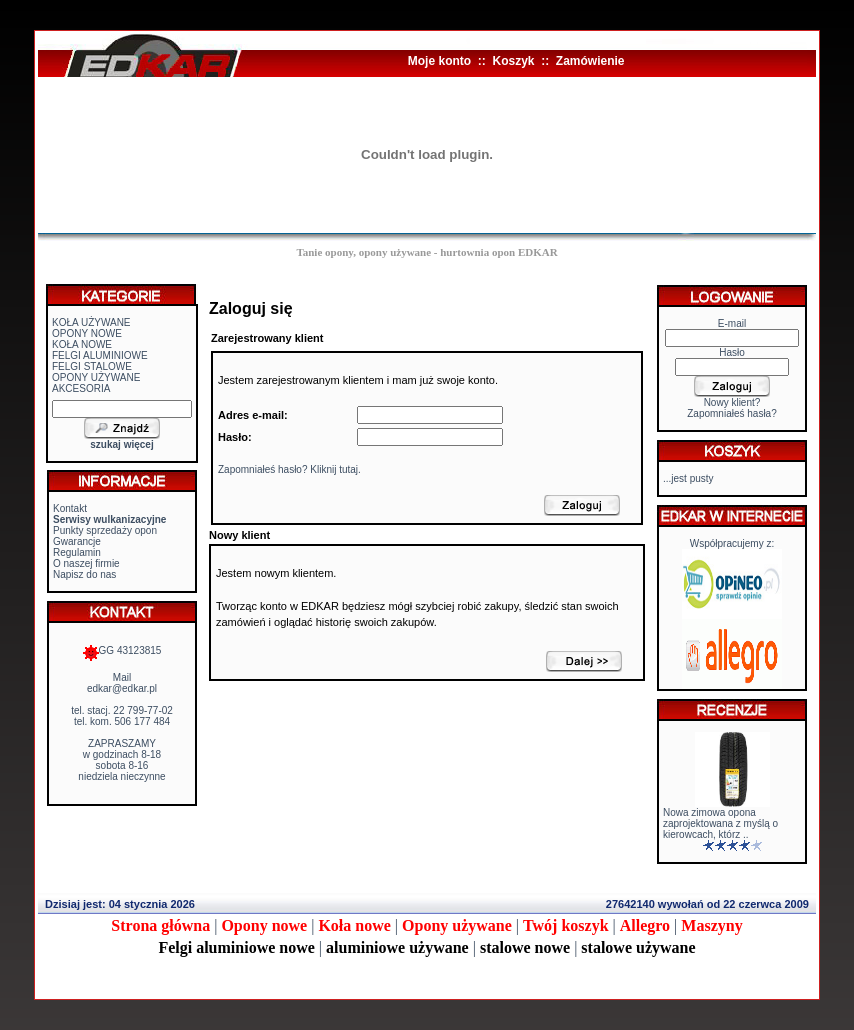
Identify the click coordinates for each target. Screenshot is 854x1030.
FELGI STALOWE (92, 366)
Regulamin (77, 552)
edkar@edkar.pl (122, 688)
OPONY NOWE (87, 333)
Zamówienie (590, 61)
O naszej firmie (86, 563)
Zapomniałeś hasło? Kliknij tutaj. (289, 469)
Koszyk (513, 61)
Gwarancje (77, 541)
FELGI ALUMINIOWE (100, 355)
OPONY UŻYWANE (96, 377)
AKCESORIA (81, 388)
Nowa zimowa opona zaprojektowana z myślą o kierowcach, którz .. (720, 823)
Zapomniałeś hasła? (732, 413)
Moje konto (439, 61)
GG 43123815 (122, 650)
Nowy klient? (732, 402)
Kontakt (70, 508)
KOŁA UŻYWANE (91, 322)
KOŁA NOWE (82, 344)
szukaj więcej (121, 444)
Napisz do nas (84, 574)
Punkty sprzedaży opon (105, 530)
